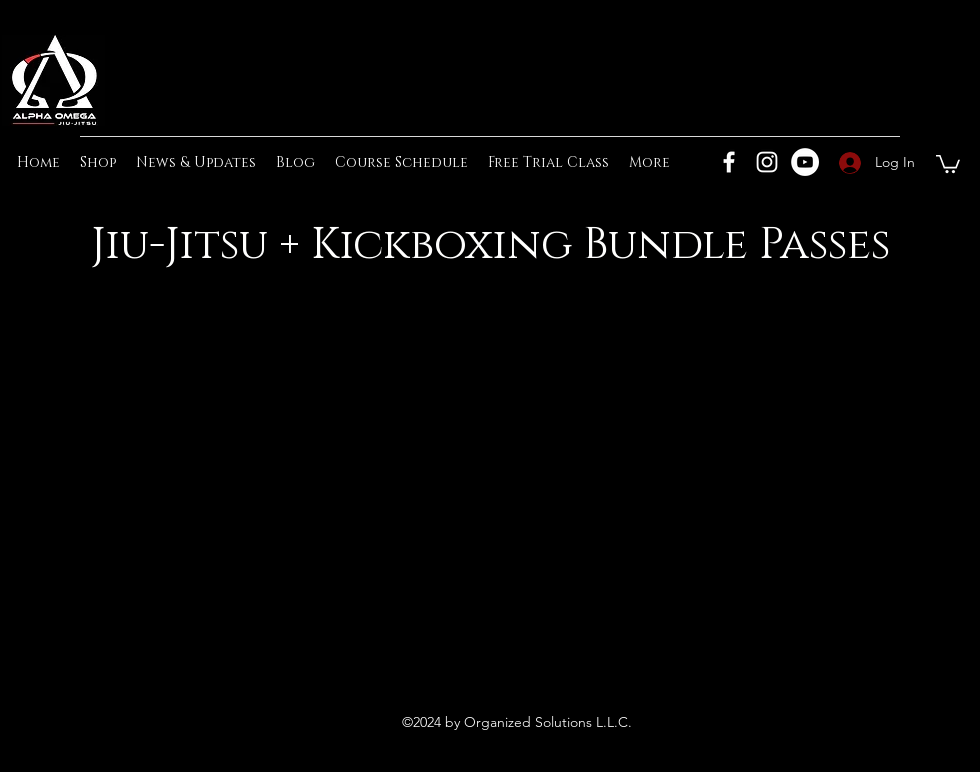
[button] (948, 163)
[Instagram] (767, 162)
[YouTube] (805, 162)
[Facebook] (729, 162)
